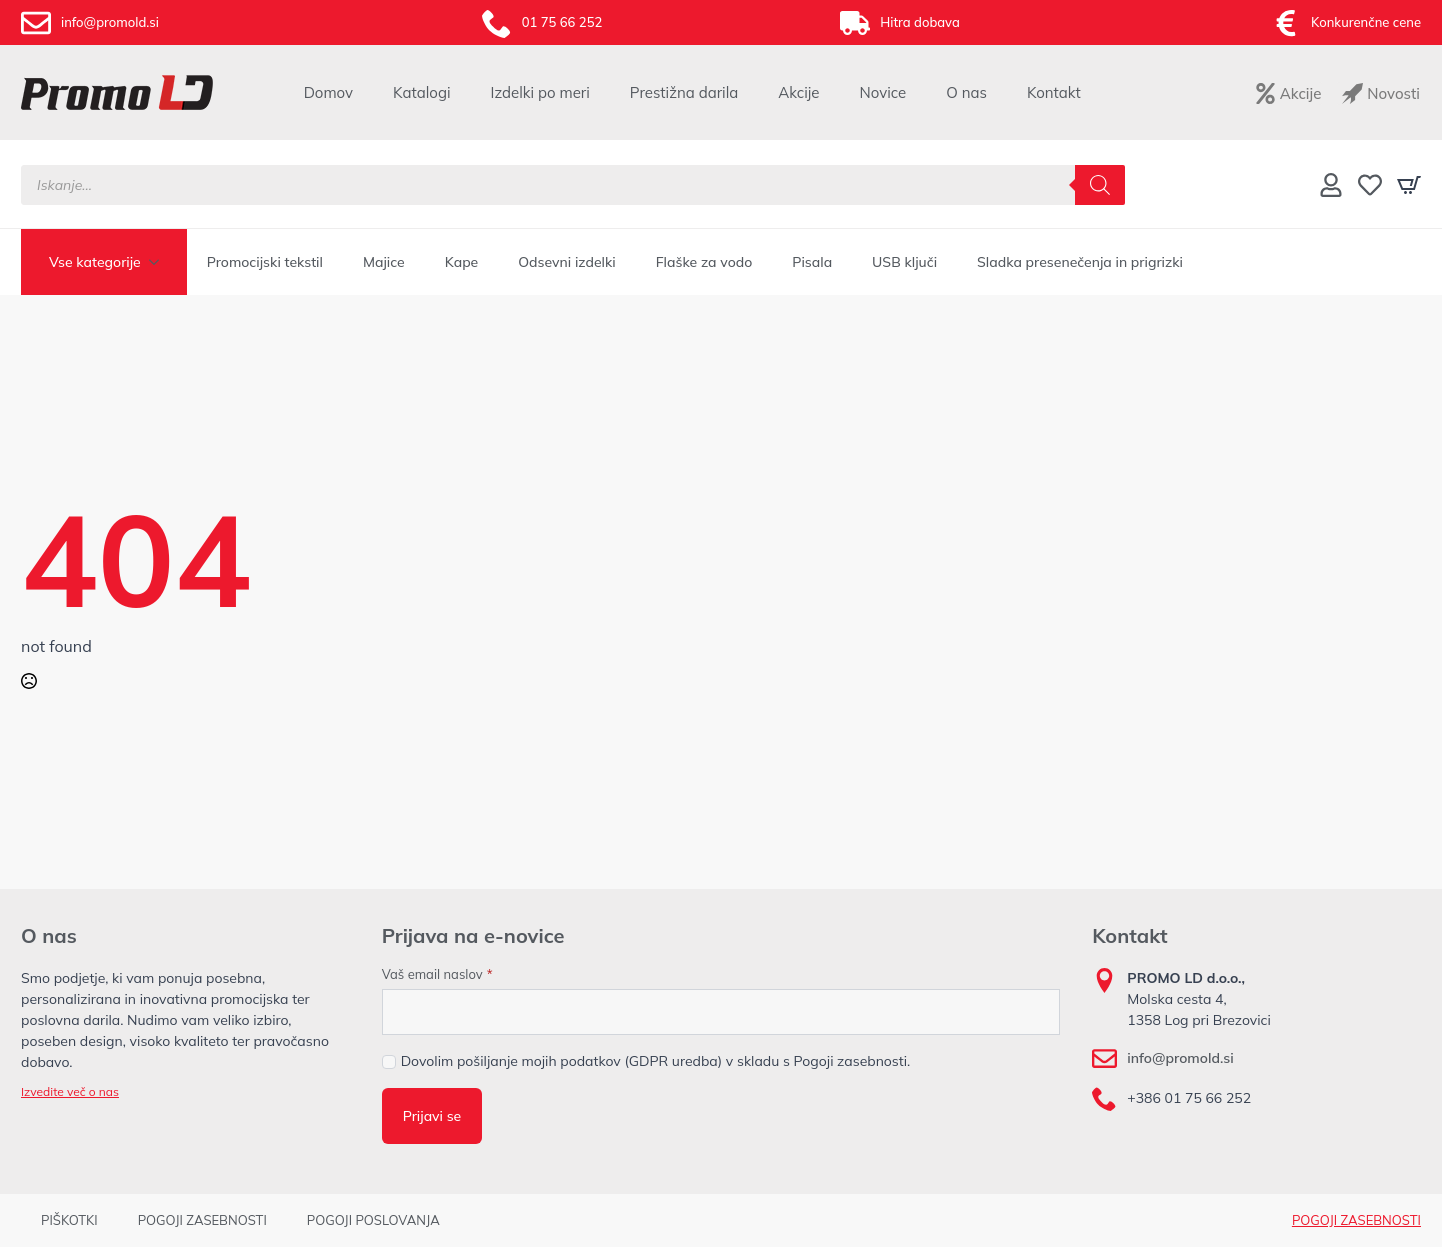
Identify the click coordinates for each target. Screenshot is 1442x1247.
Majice (384, 262)
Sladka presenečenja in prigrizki (1080, 262)
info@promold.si (1180, 1058)
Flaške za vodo (704, 262)
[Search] (1100, 185)
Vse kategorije (95, 262)
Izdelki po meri (540, 92)
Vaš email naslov (437, 974)
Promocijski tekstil (265, 262)
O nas (966, 92)
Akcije (798, 92)
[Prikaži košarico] (1409, 185)
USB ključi (904, 262)
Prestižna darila (684, 92)
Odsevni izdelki (566, 262)
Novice (883, 92)
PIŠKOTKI (69, 1220)
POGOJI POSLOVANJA (373, 1220)
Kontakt (1054, 92)
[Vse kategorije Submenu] (160, 262)
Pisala (812, 262)
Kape (462, 262)
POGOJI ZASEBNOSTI (202, 1220)
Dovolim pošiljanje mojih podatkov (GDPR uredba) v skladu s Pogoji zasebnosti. (656, 1061)
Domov (328, 92)
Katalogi (422, 92)
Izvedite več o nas (70, 1091)
